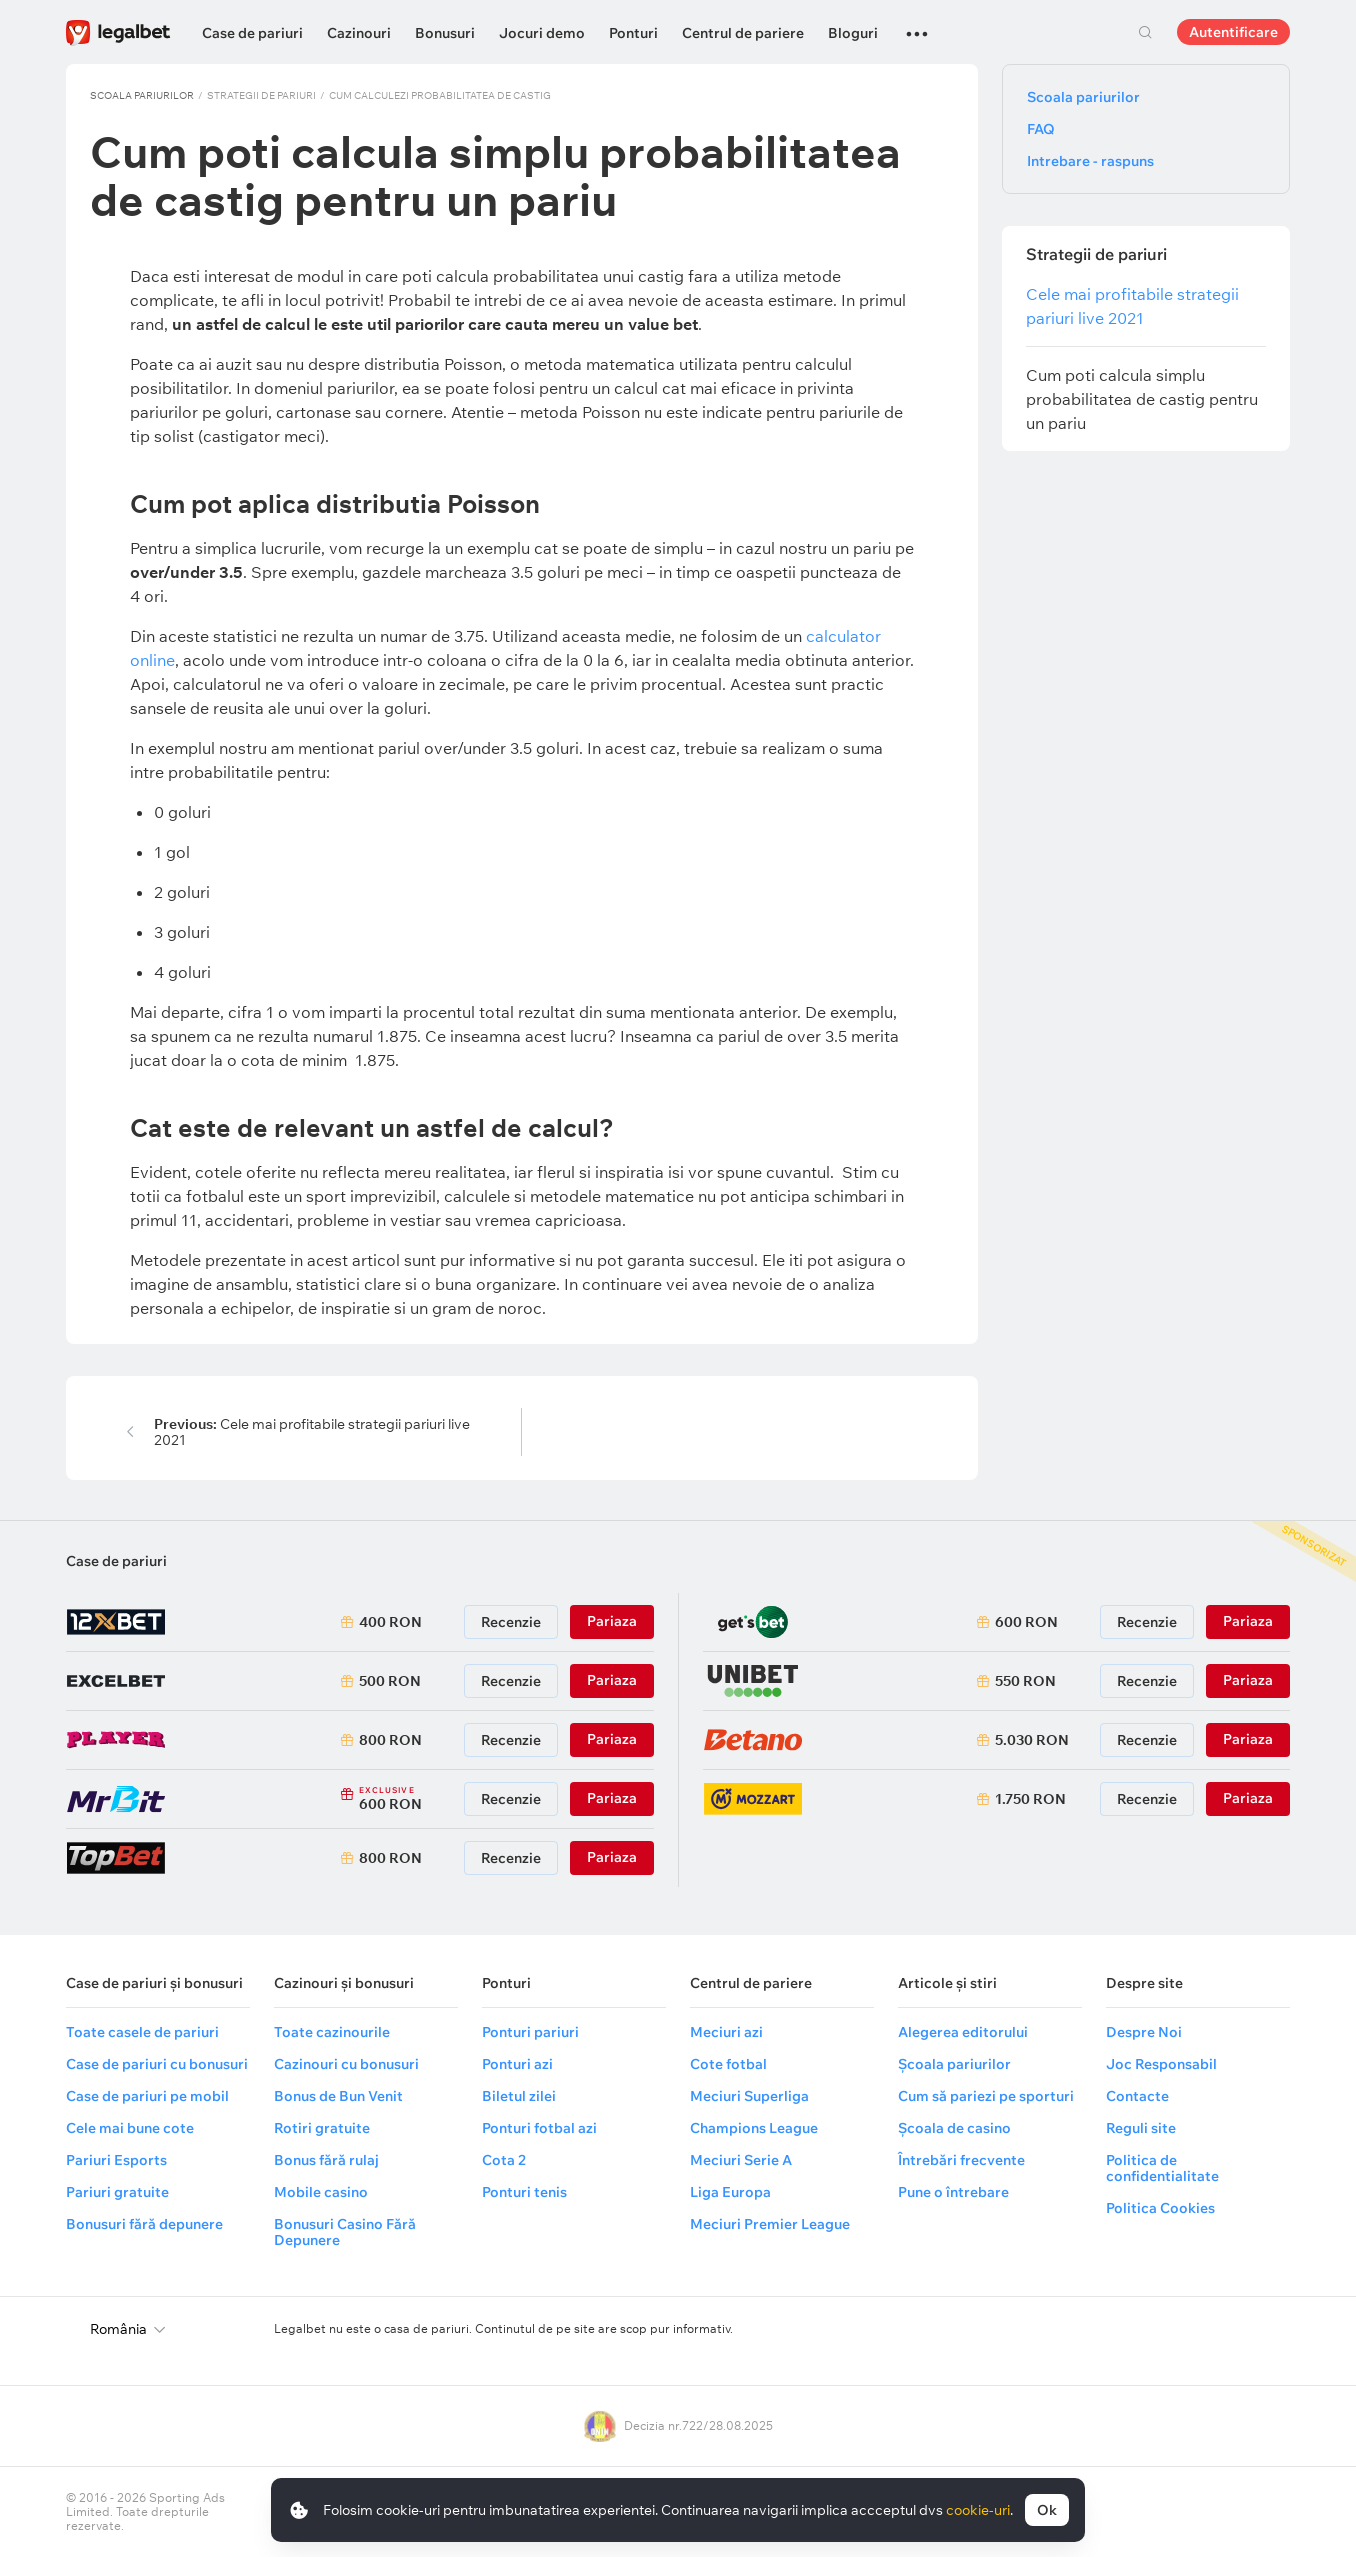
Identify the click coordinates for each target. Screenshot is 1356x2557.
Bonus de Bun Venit (338, 2096)
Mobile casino (321, 2192)
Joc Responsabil (1161, 2064)
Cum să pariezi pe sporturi (986, 2096)
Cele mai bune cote (130, 2128)
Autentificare (1233, 32)
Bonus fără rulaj (326, 2160)
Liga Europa (730, 2192)
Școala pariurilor (954, 2064)
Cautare (1145, 32)
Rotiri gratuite (322, 2128)
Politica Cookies (1160, 2208)
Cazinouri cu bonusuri (346, 2064)
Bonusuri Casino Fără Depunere (345, 2232)
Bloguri (853, 33)
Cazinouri (359, 33)
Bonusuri (445, 33)
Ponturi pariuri (530, 2032)
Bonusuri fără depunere (144, 2224)
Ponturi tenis (524, 2192)
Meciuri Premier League (770, 2224)
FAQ (1041, 129)
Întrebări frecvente (961, 2160)
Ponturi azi (517, 2064)
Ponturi (633, 33)
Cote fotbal (728, 2064)
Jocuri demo (542, 33)
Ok (1047, 2510)
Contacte (1137, 2096)
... (917, 25)
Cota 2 (504, 2160)
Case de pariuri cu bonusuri (157, 2064)
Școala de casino (954, 2128)
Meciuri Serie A (741, 2160)
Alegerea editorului (963, 2032)
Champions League (754, 2128)
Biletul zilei (519, 2096)
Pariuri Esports (116, 2160)
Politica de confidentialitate (1162, 2168)
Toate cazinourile (332, 2032)
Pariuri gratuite (117, 2192)
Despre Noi (1144, 2032)
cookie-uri (978, 2510)
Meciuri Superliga (749, 2096)
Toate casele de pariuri (142, 2032)
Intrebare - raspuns (1090, 161)
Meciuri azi (726, 2032)
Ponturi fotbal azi (539, 2128)
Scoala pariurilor (142, 95)
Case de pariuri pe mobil (147, 2096)
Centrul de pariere (743, 33)
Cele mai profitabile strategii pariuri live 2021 (312, 1432)
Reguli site (1141, 2128)
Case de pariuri (252, 33)
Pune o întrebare (953, 2192)
